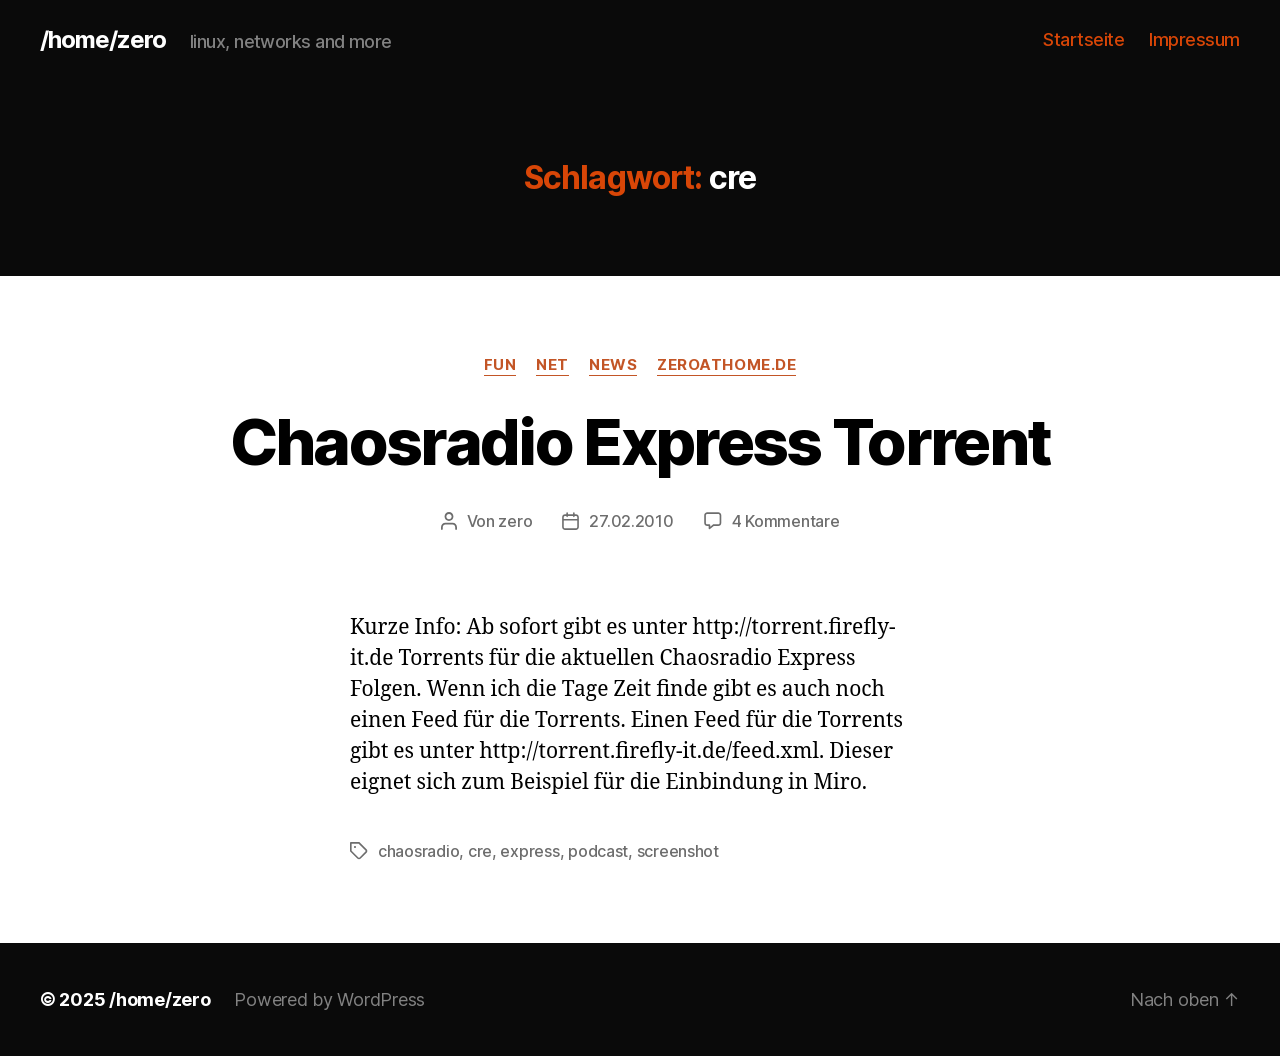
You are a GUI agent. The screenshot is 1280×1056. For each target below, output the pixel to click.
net (552, 365)
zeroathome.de (726, 365)
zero (515, 521)
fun (500, 365)
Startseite (1083, 39)
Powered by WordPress (329, 999)
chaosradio (418, 851)
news (613, 365)
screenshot (678, 851)
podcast (598, 851)
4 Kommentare (786, 521)
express (529, 851)
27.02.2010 (631, 521)
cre (480, 851)
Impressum (1194, 39)
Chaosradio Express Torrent (640, 441)
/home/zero (103, 40)
